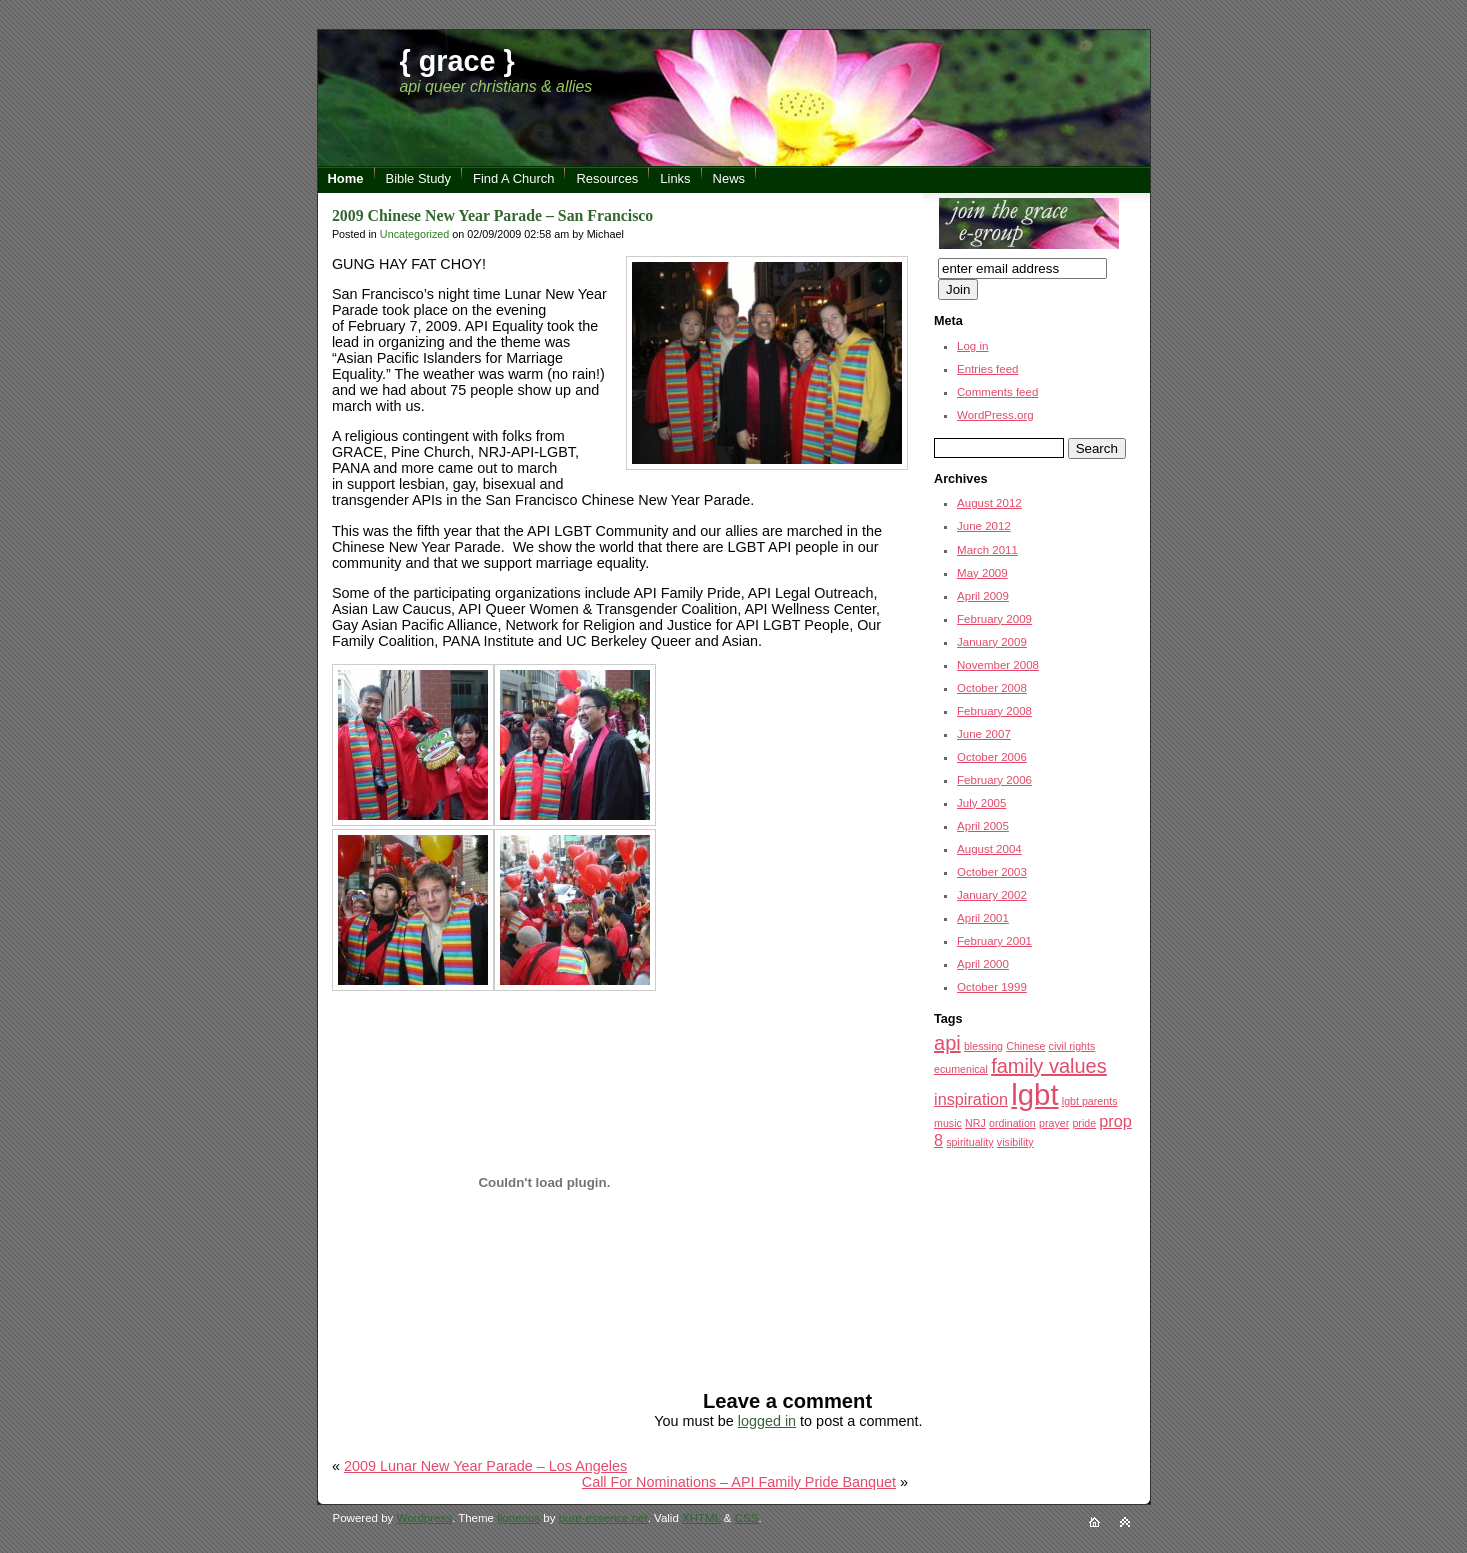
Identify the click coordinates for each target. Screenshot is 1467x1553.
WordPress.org (995, 415)
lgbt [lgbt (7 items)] (1034, 1094)
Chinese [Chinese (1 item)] (1025, 1046)
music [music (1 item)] (948, 1123)
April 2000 (983, 964)
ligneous (518, 1518)
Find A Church (513, 178)
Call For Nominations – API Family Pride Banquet (739, 1482)
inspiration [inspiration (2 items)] (971, 1099)
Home (346, 178)
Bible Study (419, 178)
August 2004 (989, 849)
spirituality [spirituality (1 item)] (969, 1142)
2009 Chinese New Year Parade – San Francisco (492, 215)
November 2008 (998, 665)
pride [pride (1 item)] (1084, 1123)
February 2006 (994, 780)
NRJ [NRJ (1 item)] (975, 1123)
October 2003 (992, 872)
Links (675, 178)
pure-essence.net (603, 1518)
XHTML (701, 1518)
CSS (747, 1518)
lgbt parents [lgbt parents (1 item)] (1090, 1101)
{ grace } (457, 61)
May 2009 (982, 573)
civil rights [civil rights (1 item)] (1072, 1046)
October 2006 (992, 757)
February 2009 (994, 619)
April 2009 (983, 596)
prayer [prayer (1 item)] (1054, 1123)
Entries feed (987, 369)
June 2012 (984, 526)
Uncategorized (415, 234)
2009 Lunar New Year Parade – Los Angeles (485, 1466)
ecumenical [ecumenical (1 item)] (961, 1069)
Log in (972, 346)
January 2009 (992, 642)
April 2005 (983, 826)
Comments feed (997, 392)
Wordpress (424, 1518)
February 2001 (994, 941)
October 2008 (992, 688)
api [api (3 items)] (947, 1043)
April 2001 (983, 918)
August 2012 (989, 503)
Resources (607, 178)
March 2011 (987, 550)
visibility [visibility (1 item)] (1015, 1142)
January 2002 (992, 895)
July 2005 (981, 803)
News (729, 178)
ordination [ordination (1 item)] (1012, 1123)
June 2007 (984, 734)
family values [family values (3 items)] (1049, 1066)
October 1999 (992, 987)
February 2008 (994, 711)
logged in (767, 1421)
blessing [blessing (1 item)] (983, 1046)
